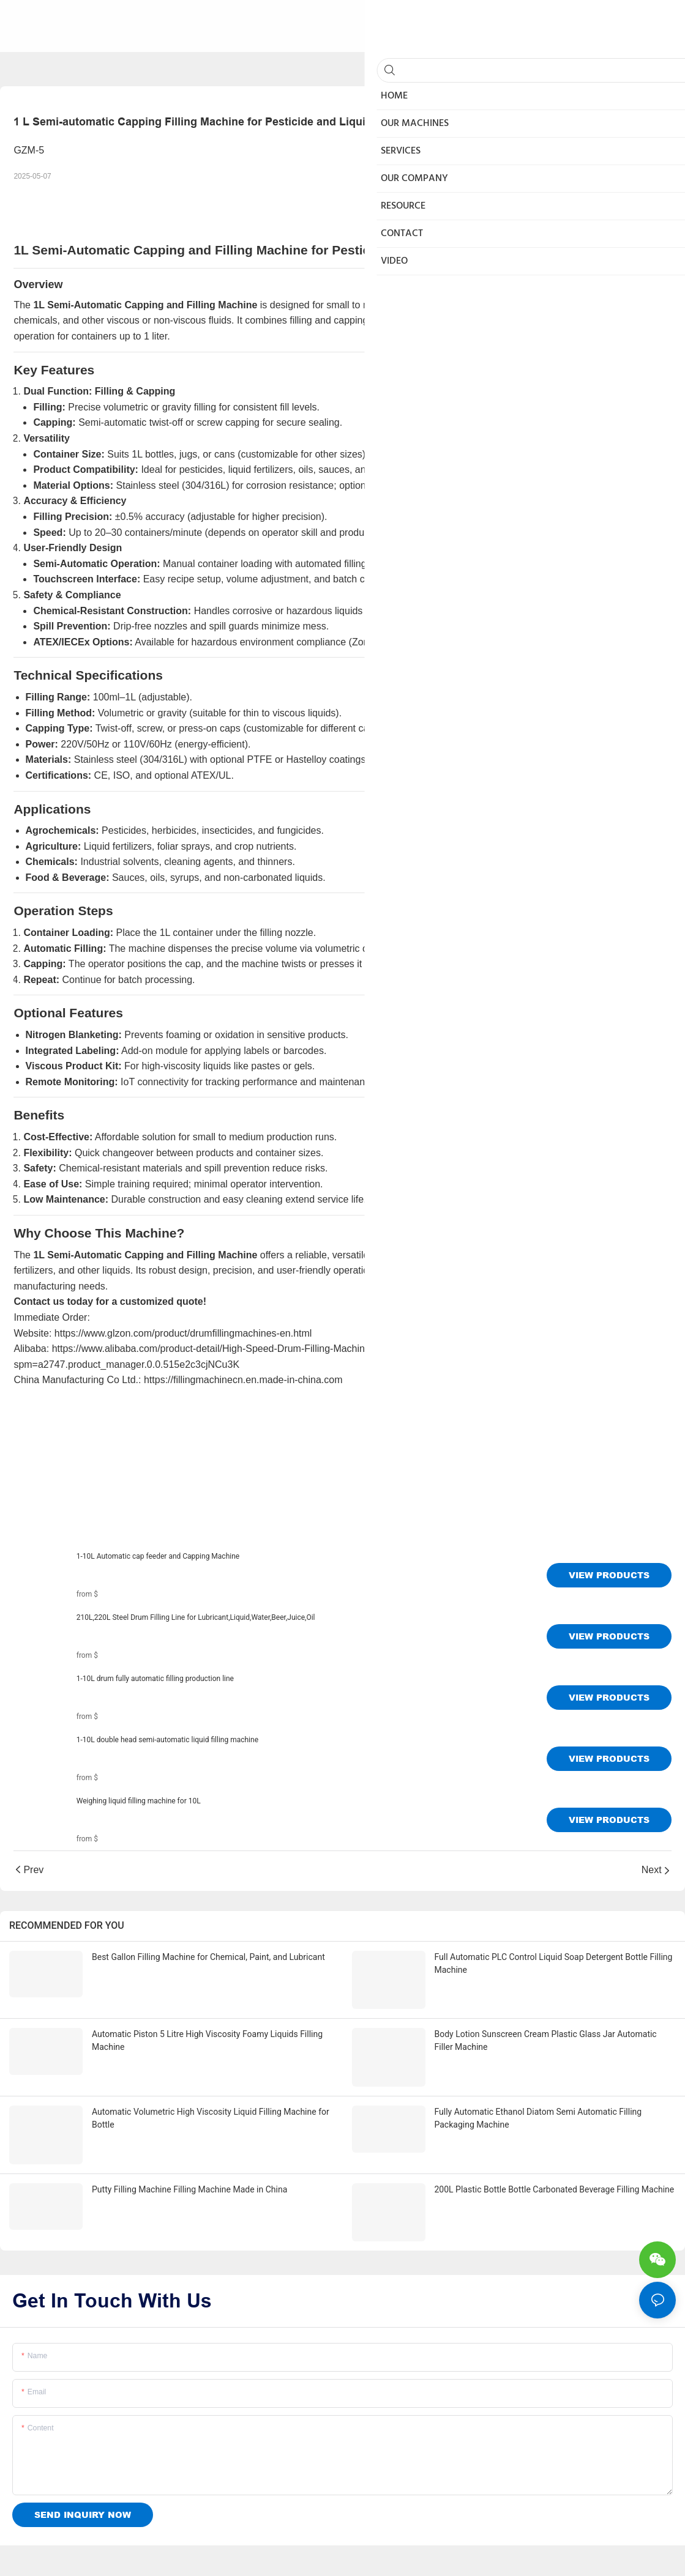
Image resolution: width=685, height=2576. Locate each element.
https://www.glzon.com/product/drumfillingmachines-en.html (183, 1333)
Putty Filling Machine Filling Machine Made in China (189, 2157)
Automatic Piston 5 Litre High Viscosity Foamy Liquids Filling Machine (207, 2026)
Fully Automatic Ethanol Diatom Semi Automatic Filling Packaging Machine (538, 2100)
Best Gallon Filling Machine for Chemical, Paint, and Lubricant (208, 1957)
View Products (609, 1575)
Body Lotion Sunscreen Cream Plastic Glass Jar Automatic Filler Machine (546, 2026)
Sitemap (259, 2554)
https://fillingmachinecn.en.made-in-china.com (243, 1380)
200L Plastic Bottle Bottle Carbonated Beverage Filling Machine (555, 2157)
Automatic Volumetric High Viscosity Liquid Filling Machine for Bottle (210, 2100)
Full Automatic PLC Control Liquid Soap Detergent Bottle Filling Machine (554, 1963)
